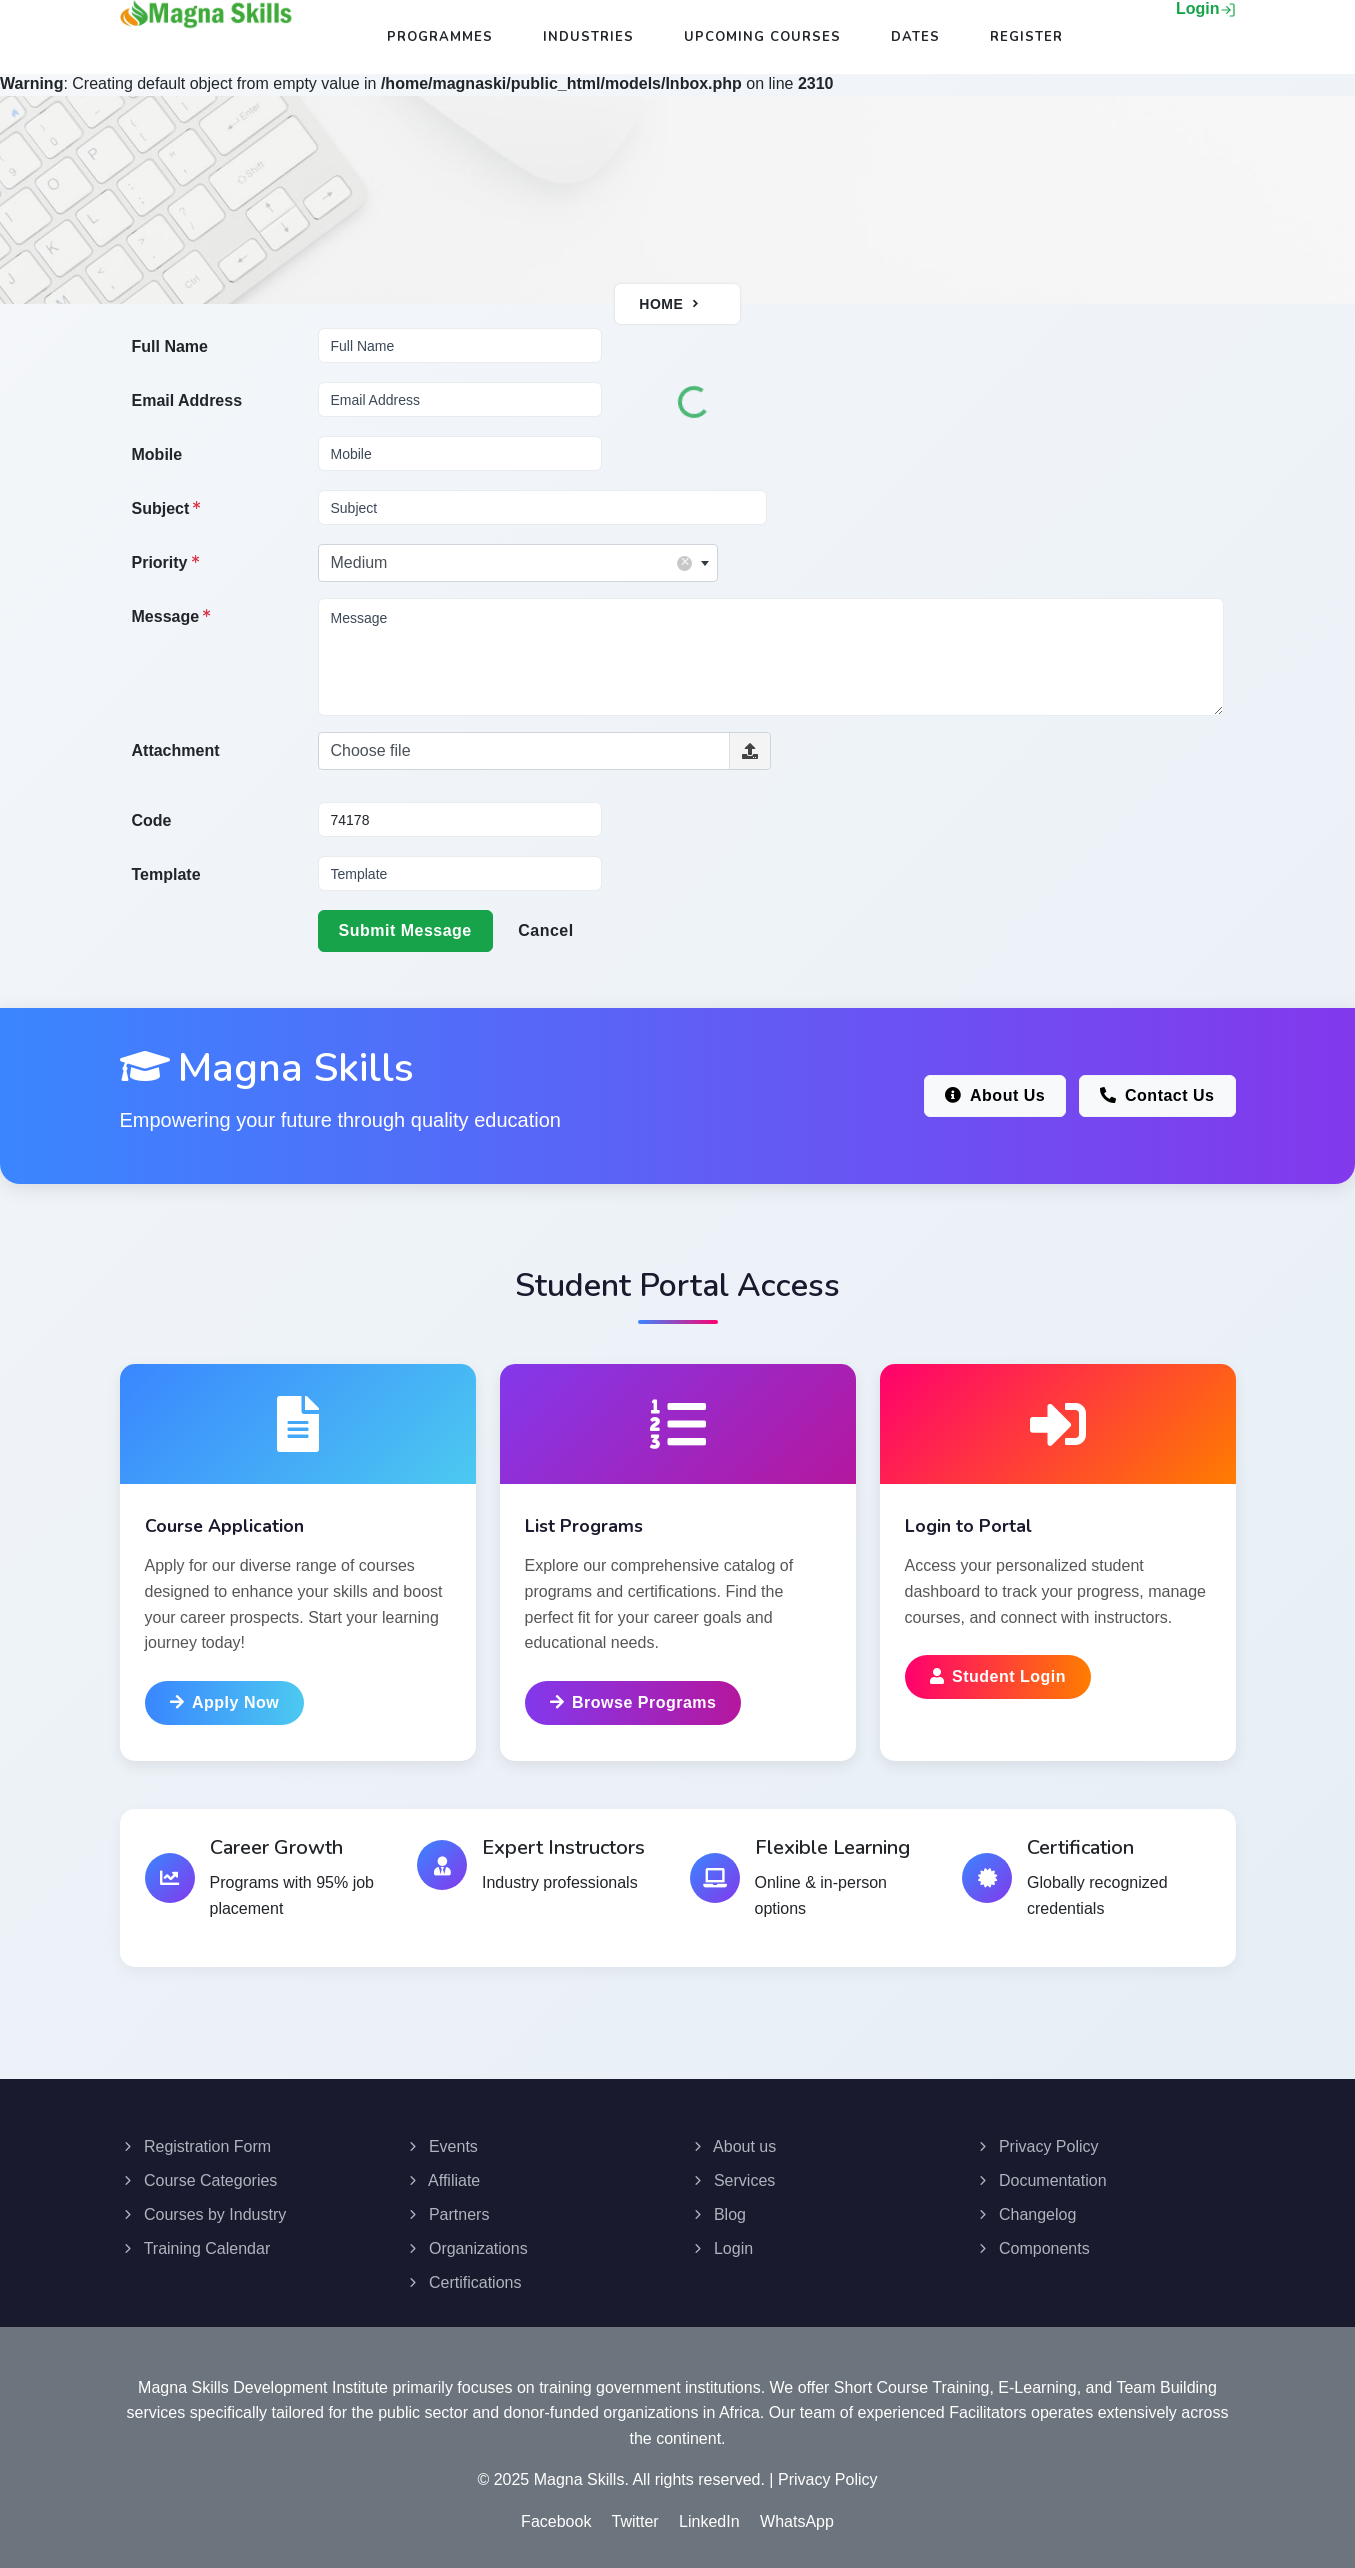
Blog (718, 2207)
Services (733, 2173)
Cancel (545, 930)
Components (1032, 2241)
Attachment (176, 750)
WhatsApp (797, 2514)
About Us (995, 1095)
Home (661, 304)
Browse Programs (633, 1702)
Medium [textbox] (511, 562)
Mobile (157, 454)
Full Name (170, 346)
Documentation (1041, 2173)
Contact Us (1157, 1095)
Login (1206, 8)
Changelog (1026, 2207)
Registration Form (196, 2139)
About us (733, 2139)
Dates (915, 37)
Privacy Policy (1037, 2139)
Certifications (463, 2275)
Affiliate (443, 2173)
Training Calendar (195, 2241)
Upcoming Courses (762, 37)
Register (1026, 37)
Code (152, 820)
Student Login (998, 1676)
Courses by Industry (203, 2207)
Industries (588, 37)
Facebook (556, 2514)
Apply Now (225, 1702)
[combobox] (518, 563)
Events (441, 2139)
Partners (447, 2207)
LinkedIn (709, 2514)
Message (172, 616)
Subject (167, 508)
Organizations (466, 2241)
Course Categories (199, 2173)
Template (166, 874)
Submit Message (405, 930)
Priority (166, 562)
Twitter (635, 2514)
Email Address (187, 400)
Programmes (440, 37)
